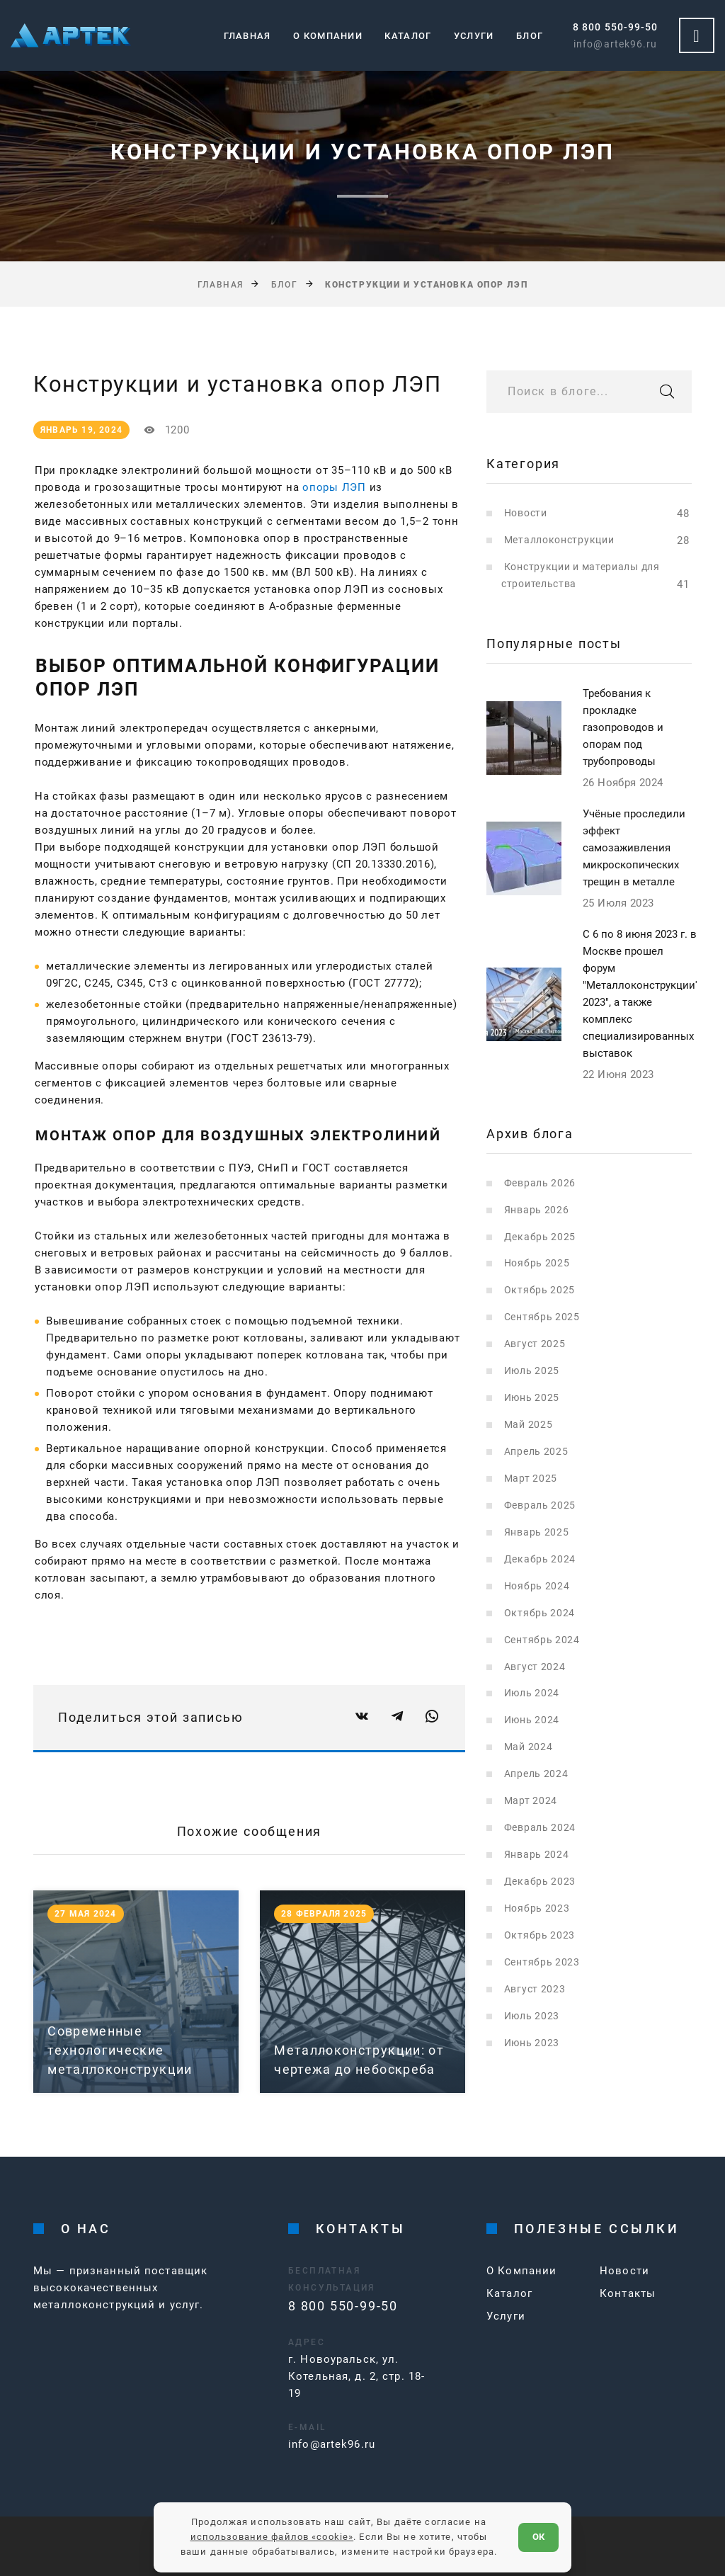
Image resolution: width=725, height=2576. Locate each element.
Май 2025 (528, 1424)
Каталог (407, 35)
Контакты (628, 2293)
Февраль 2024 (540, 1827)
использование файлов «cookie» (272, 2536)
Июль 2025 (531, 1370)
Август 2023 (535, 1989)
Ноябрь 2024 (537, 1585)
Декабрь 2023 (540, 1881)
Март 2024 (530, 1800)
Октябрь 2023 (539, 1935)
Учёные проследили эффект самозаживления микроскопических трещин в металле (634, 847)
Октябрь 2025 (539, 1289)
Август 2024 (535, 1666)
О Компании (521, 2270)
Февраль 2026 (540, 1182)
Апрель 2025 (536, 1451)
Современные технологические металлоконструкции (119, 2050)
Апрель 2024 (536, 1773)
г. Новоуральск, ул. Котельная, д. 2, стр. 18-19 (356, 2376)
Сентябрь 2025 (542, 1316)
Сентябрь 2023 (542, 1962)
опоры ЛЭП (334, 487)
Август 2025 (535, 1343)
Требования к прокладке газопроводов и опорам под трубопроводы (623, 727)
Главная (247, 35)
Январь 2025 (536, 1532)
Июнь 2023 (531, 2042)
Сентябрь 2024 (542, 1639)
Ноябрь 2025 (537, 1263)
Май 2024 (528, 1746)
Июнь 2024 (531, 1719)
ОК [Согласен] (538, 2536)
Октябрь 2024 (539, 1612)
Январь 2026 (536, 1209)
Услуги (474, 35)
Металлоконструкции (559, 539)
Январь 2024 (536, 1854)
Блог (529, 35)
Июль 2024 (531, 1692)
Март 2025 (530, 1478)
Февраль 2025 (540, 1505)
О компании (327, 35)
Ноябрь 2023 (537, 1908)
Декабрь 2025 (540, 1236)
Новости (525, 512)
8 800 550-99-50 (615, 27)
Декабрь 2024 (540, 1559)
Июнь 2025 (531, 1397)
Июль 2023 (531, 2015)
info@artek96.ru (615, 44)
